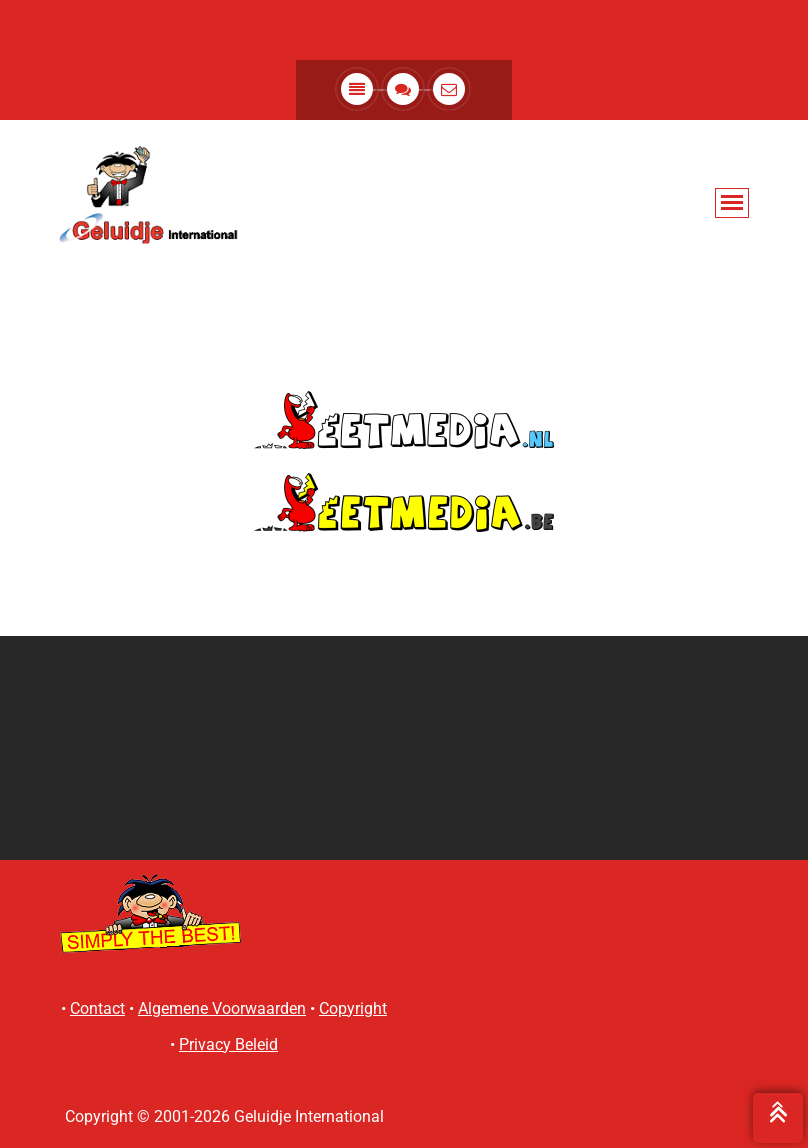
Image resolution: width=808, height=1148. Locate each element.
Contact (97, 1008)
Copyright (353, 1008)
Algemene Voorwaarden (222, 1008)
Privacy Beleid (228, 1044)
